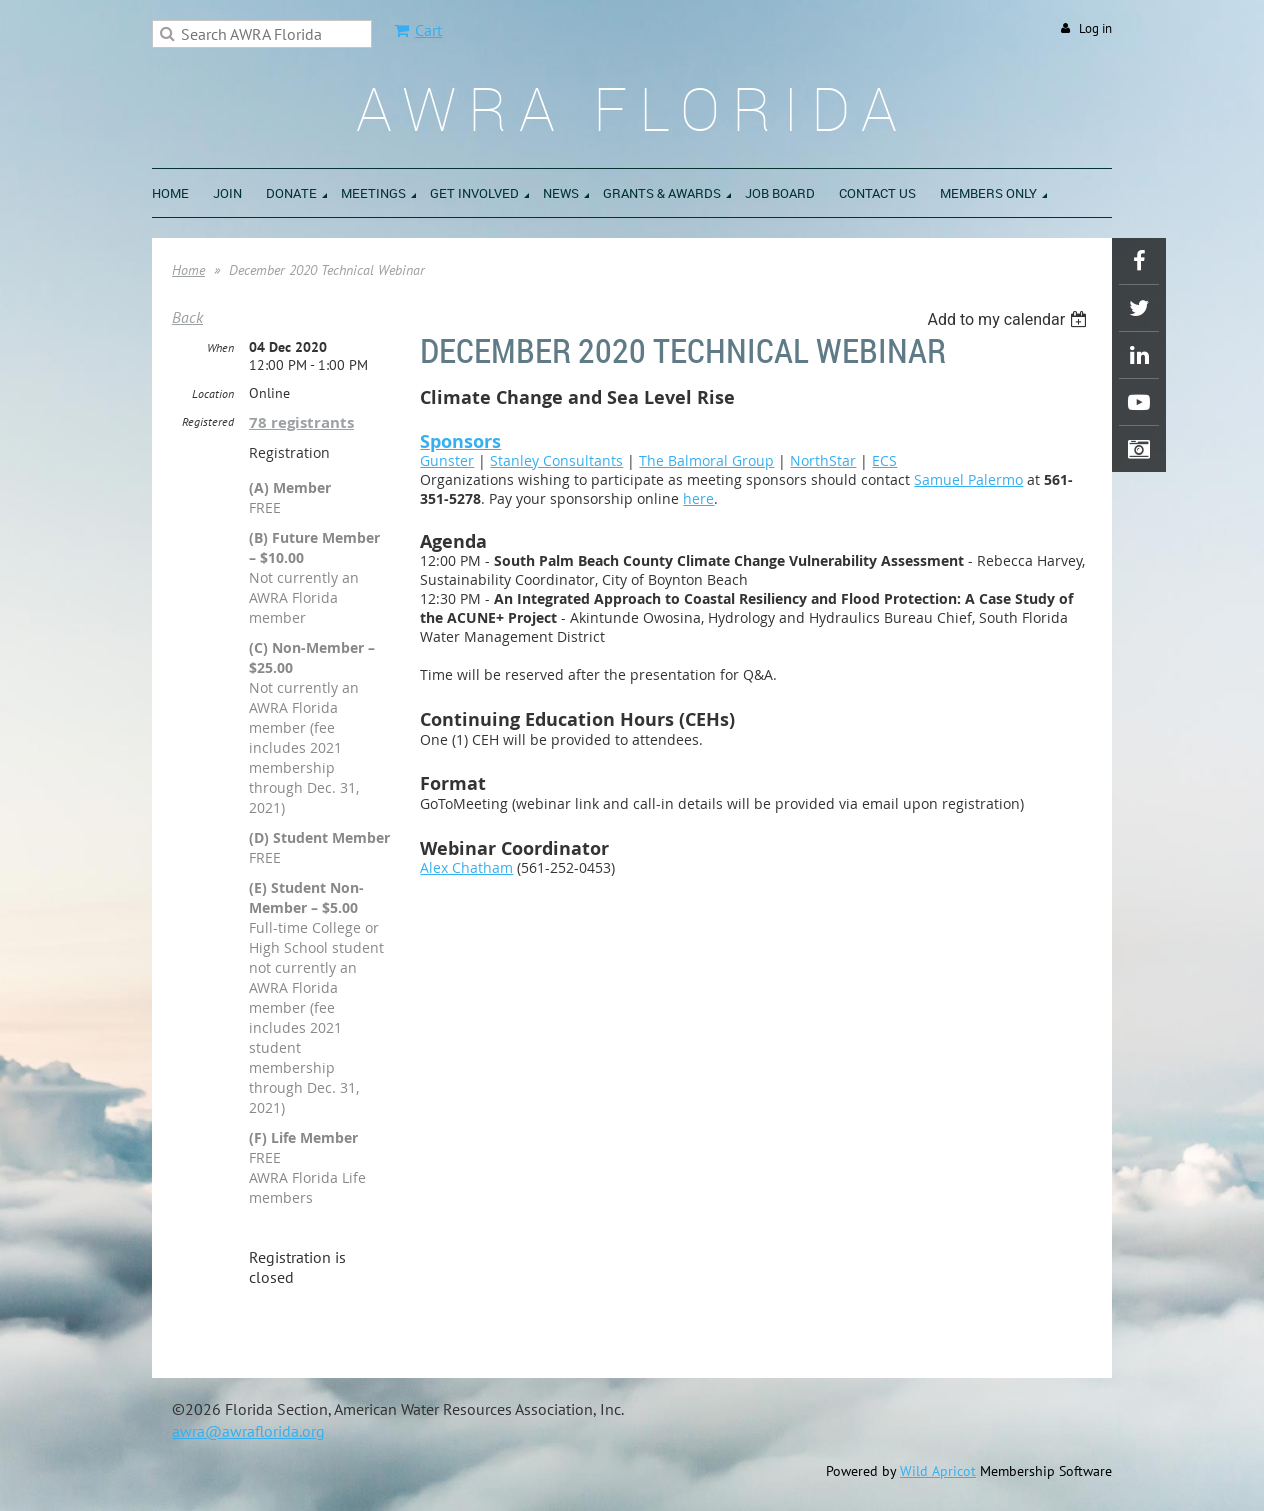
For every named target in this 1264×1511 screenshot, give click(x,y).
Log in (1095, 28)
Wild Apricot (938, 1471)
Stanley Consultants (556, 460)
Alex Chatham (466, 867)
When (220, 347)
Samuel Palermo (968, 479)
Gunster (447, 460)
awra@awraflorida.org (248, 1431)
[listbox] (1009, 319)
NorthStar (823, 460)
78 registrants (301, 422)
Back (187, 317)
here (698, 498)
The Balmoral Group (706, 460)
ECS (884, 460)
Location (213, 393)
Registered (208, 421)
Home (188, 270)
